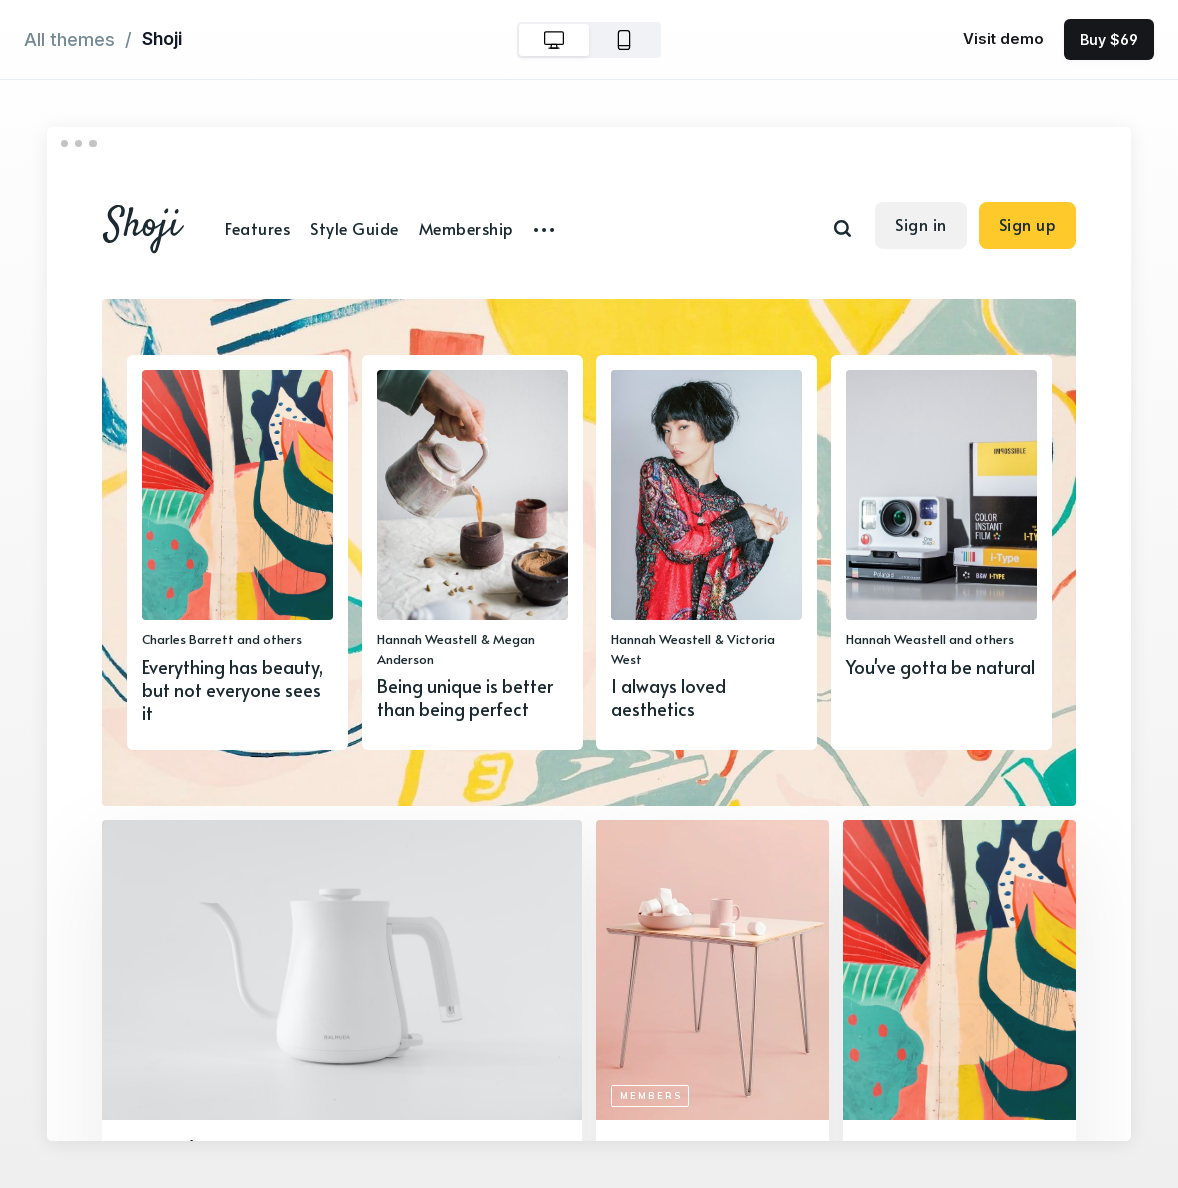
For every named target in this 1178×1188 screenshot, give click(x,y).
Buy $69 (1109, 39)
